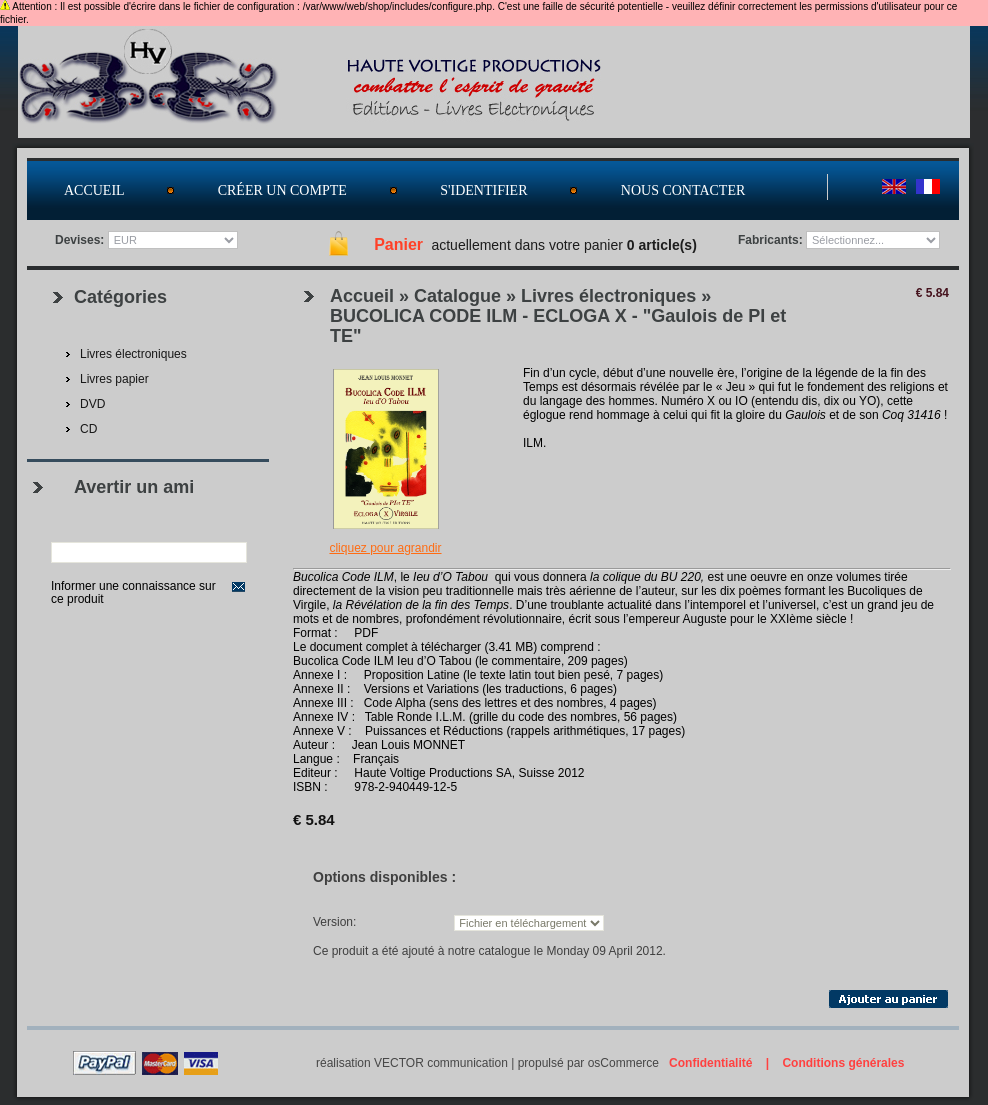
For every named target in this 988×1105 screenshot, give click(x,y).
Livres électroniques (608, 296)
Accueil (94, 190)
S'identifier (483, 190)
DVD (92, 404)
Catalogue (457, 296)
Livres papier (114, 379)
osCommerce (623, 1063)
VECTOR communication (441, 1063)
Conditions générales (843, 1063)
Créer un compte (282, 190)
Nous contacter (683, 190)
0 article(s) (662, 245)
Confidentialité (710, 1063)
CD (88, 429)
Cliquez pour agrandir (385, 548)
